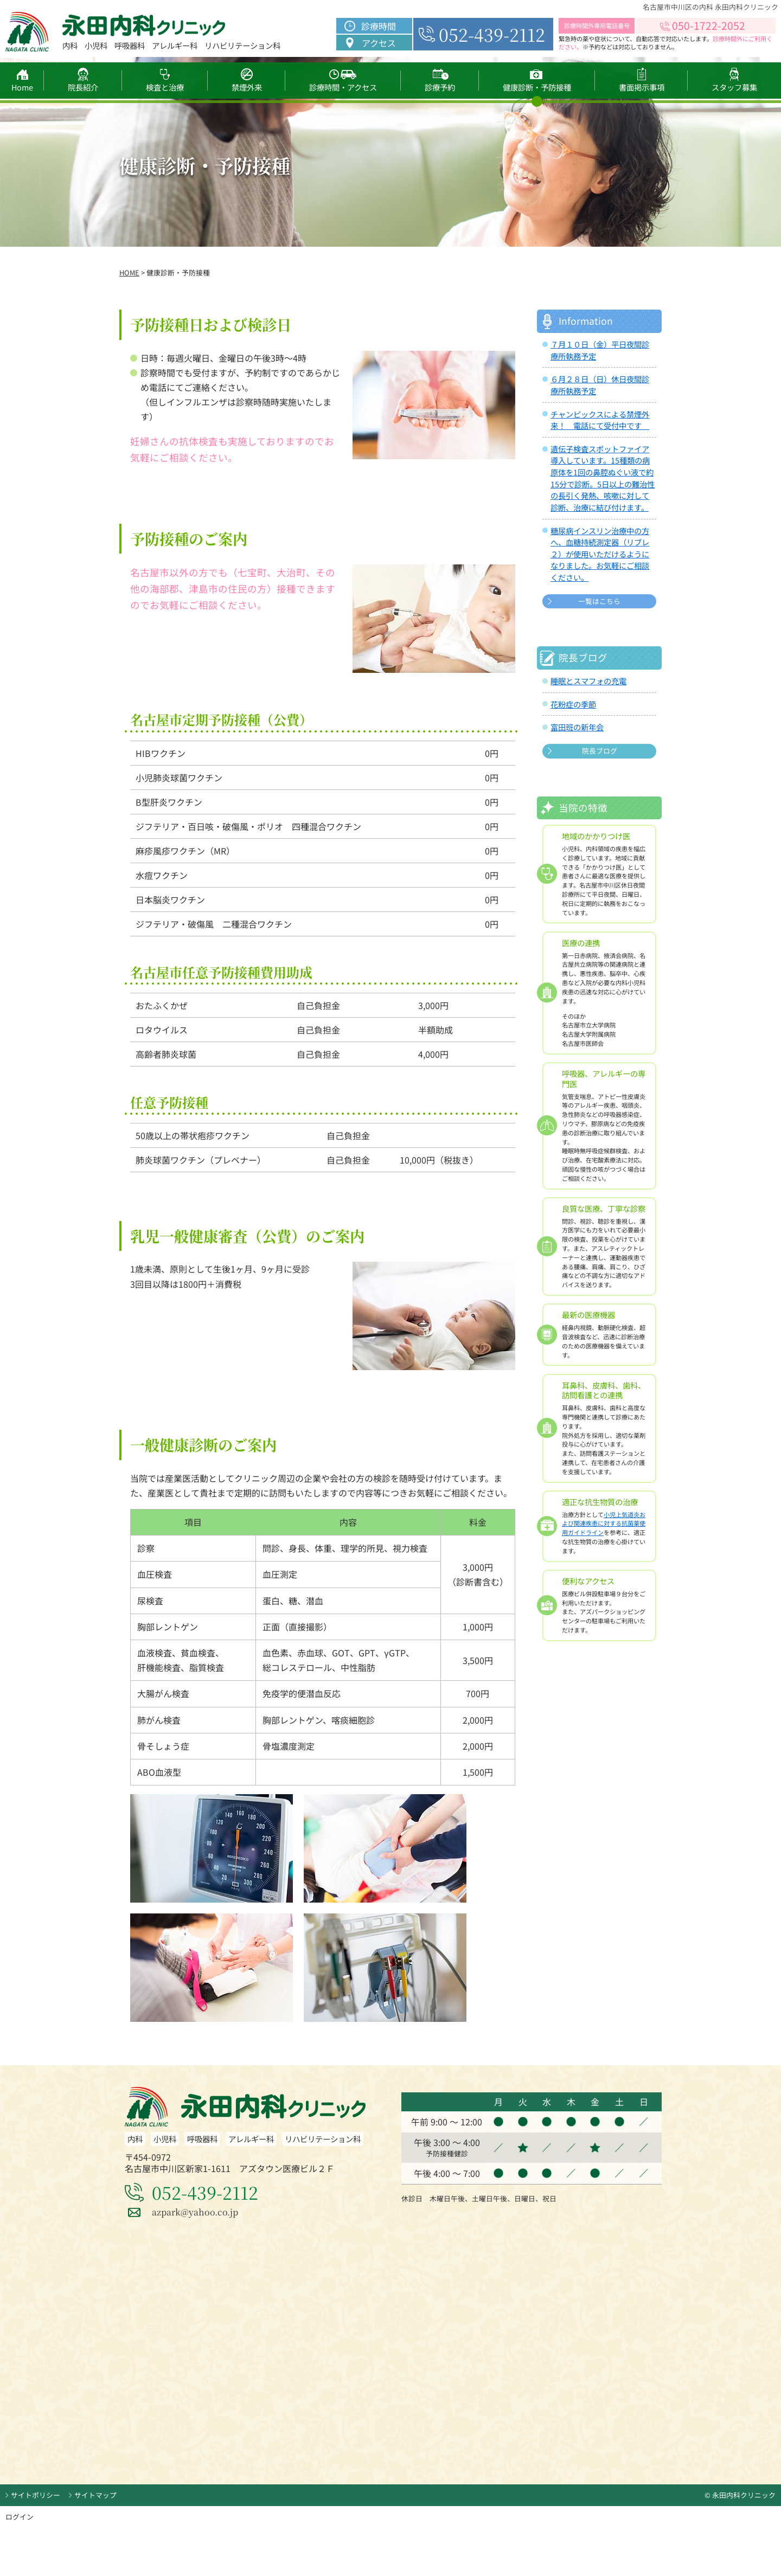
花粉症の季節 (573, 704)
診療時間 (378, 26)
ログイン (19, 2516)
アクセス (379, 42)
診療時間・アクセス (343, 87)
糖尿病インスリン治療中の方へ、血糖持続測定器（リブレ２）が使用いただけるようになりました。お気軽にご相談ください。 (599, 554)
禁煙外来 (246, 87)
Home (22, 87)
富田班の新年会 (577, 727)
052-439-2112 (492, 34)
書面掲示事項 (641, 87)
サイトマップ (95, 2495)
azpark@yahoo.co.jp (195, 2212)
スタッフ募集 (734, 87)
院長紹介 (83, 87)
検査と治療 (165, 87)
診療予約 (440, 87)
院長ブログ (599, 751)
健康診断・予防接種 (537, 87)
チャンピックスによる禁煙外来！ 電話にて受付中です (599, 420)
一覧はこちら (599, 601)
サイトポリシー (35, 2495)
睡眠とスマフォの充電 (588, 680)
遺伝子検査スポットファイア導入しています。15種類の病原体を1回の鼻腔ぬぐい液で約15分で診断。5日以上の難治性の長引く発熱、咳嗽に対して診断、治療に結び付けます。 (602, 478)
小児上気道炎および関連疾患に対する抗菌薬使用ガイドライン (603, 1523)
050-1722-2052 (708, 25)
